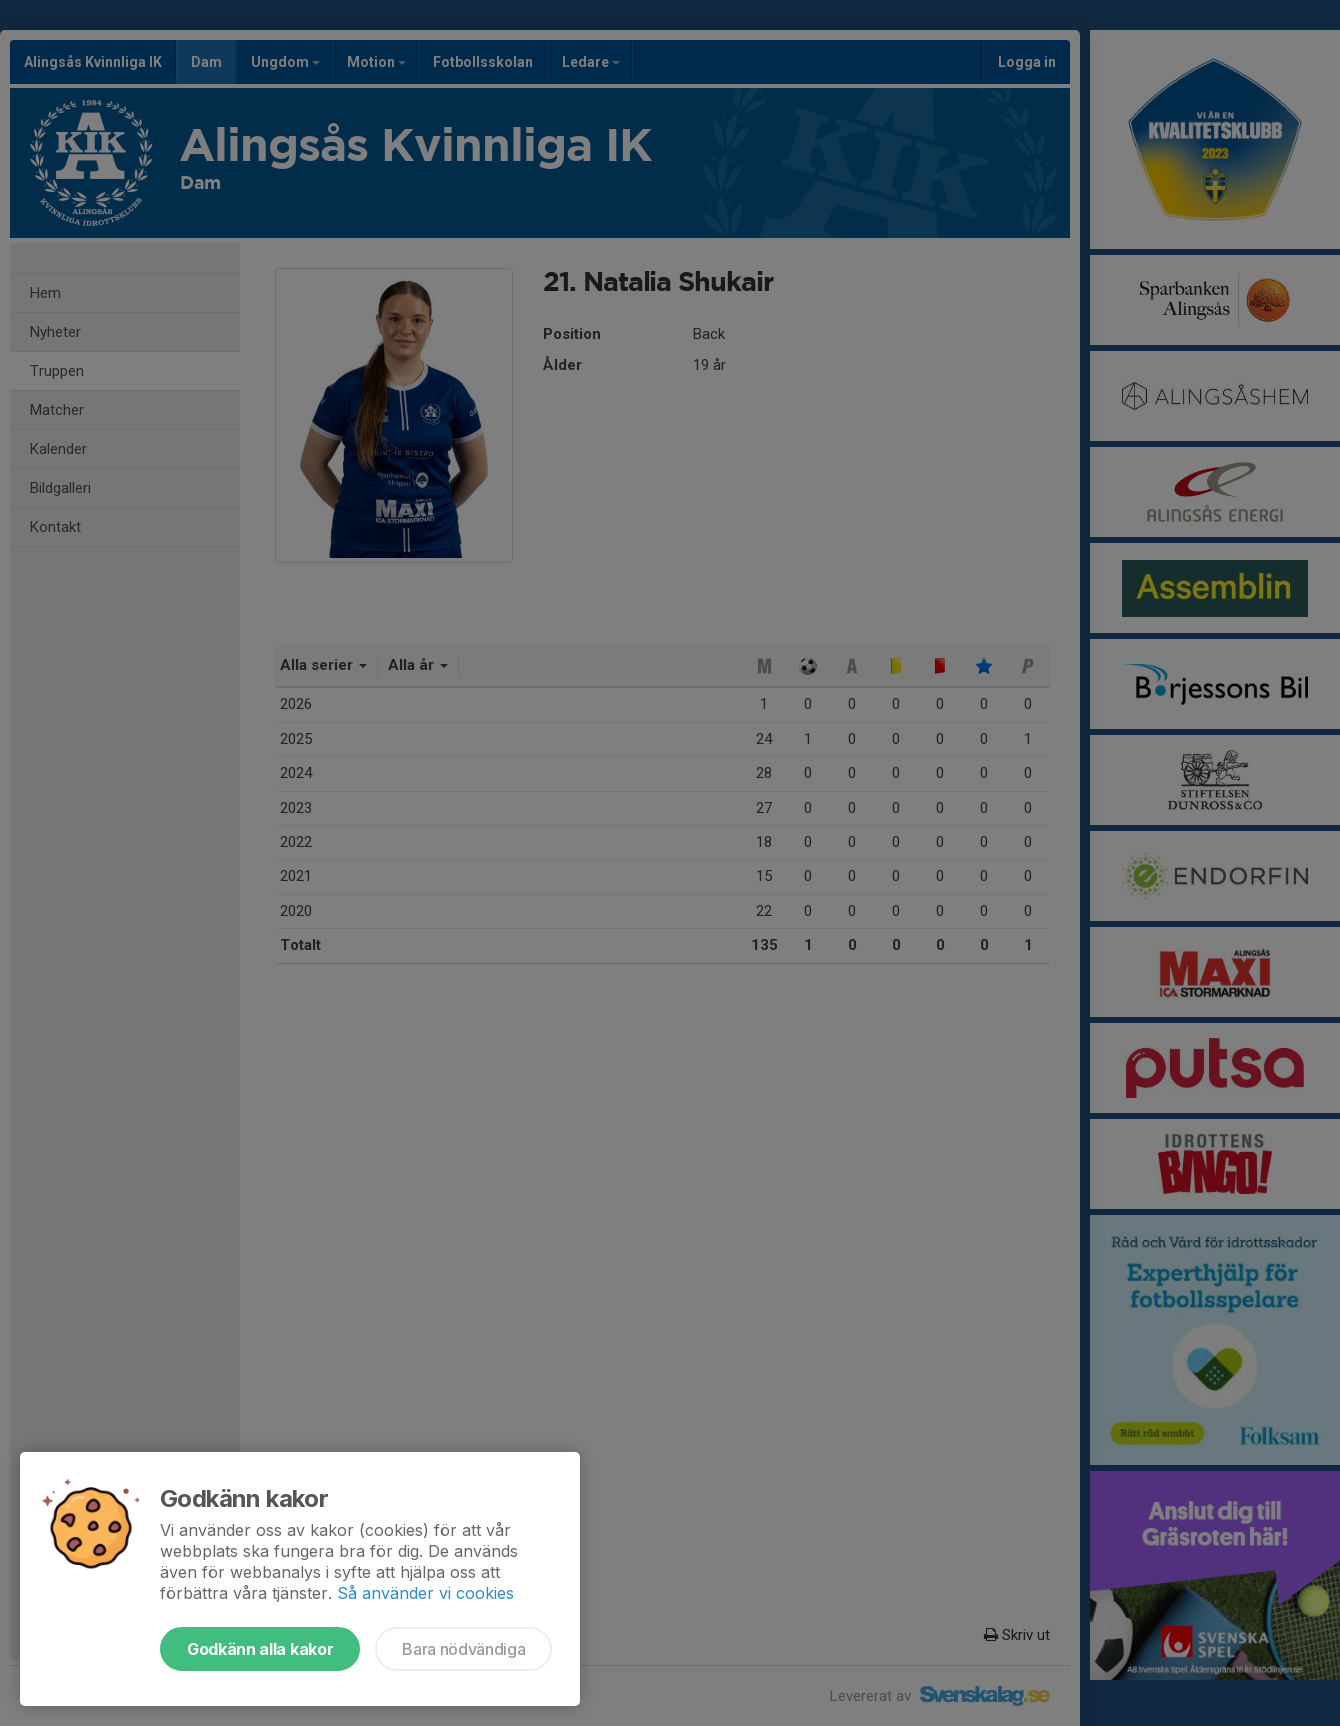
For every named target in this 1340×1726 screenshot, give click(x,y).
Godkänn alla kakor (260, 1649)
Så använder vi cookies (425, 1593)
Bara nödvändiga (463, 1649)
